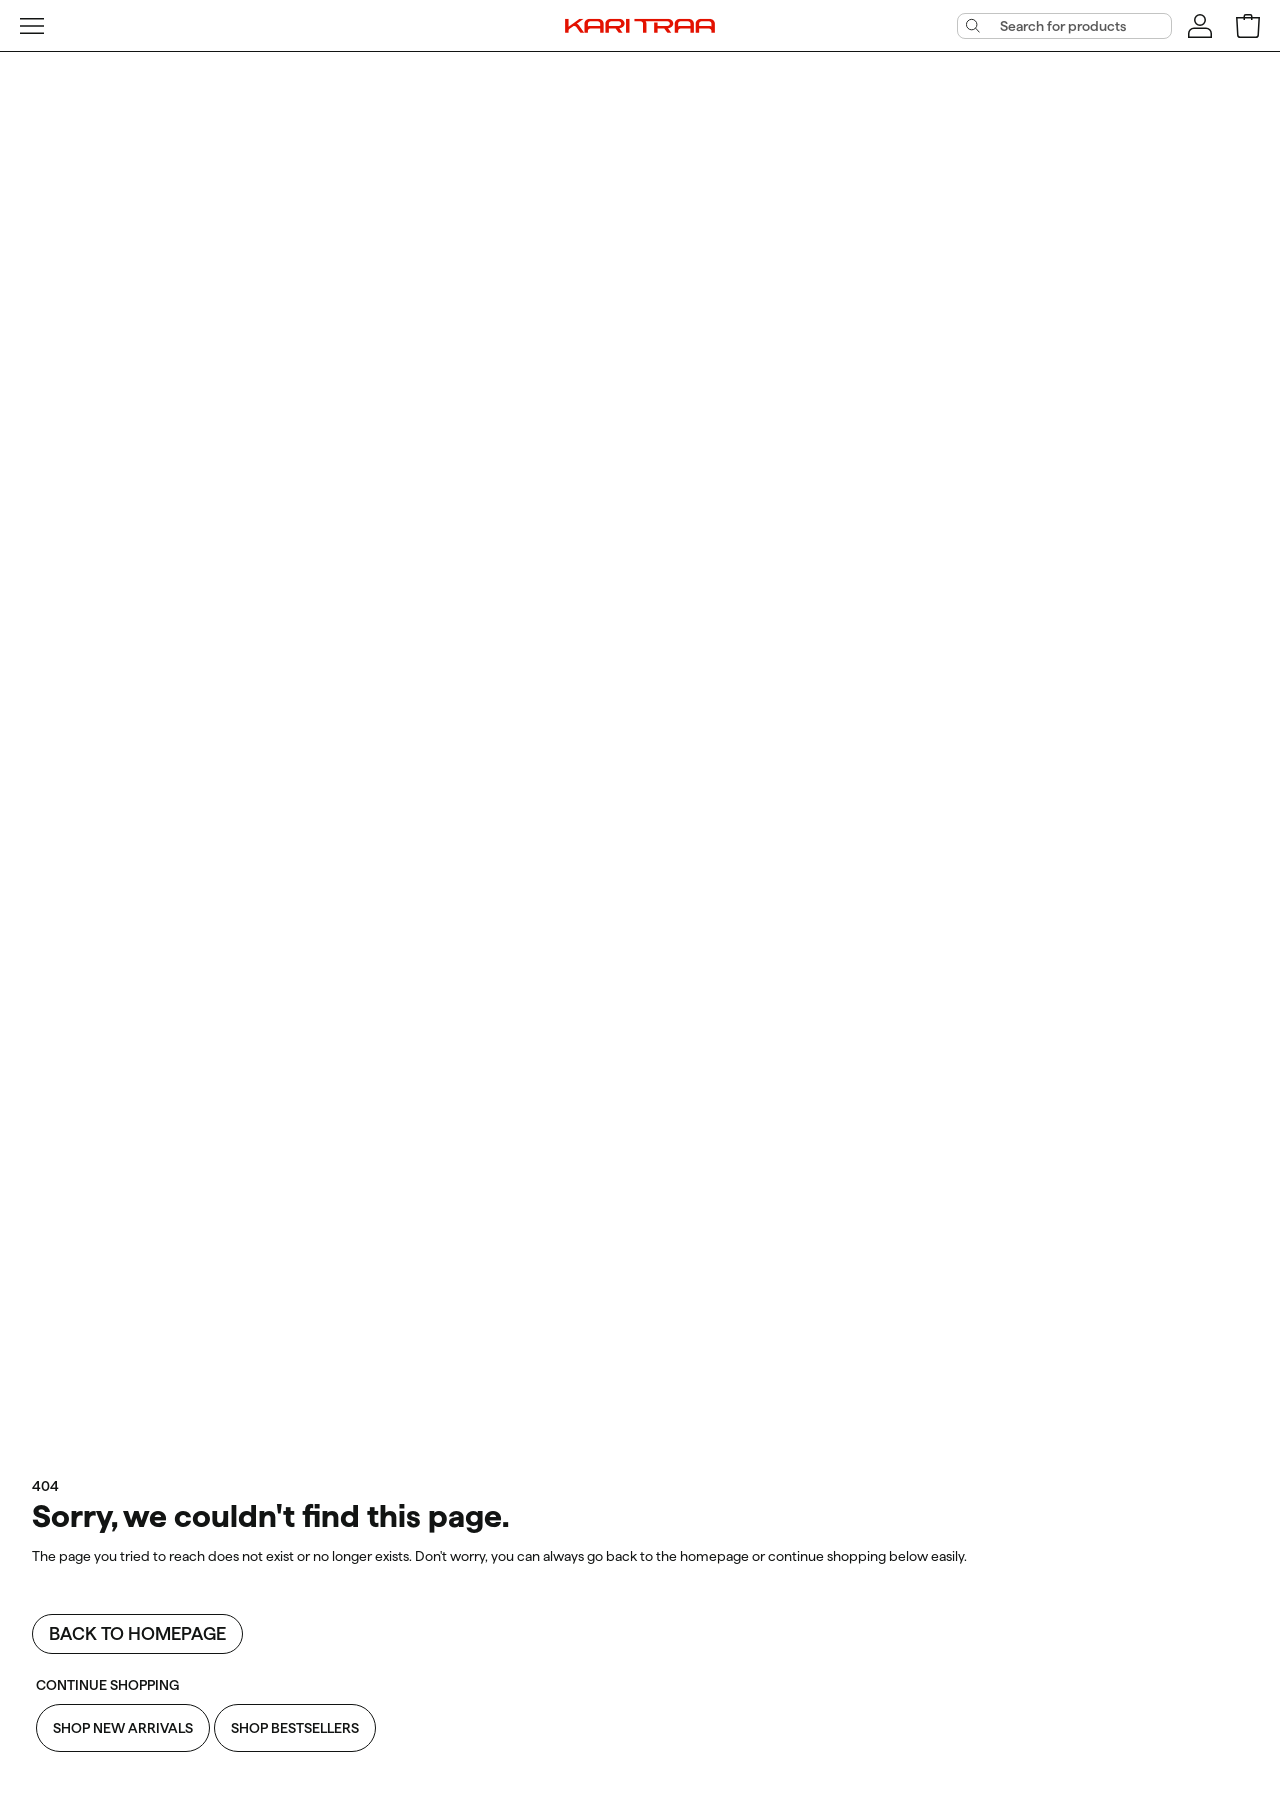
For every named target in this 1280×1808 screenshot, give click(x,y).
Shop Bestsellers (295, 1728)
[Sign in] (1200, 26)
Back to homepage (137, 1633)
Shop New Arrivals (123, 1728)
